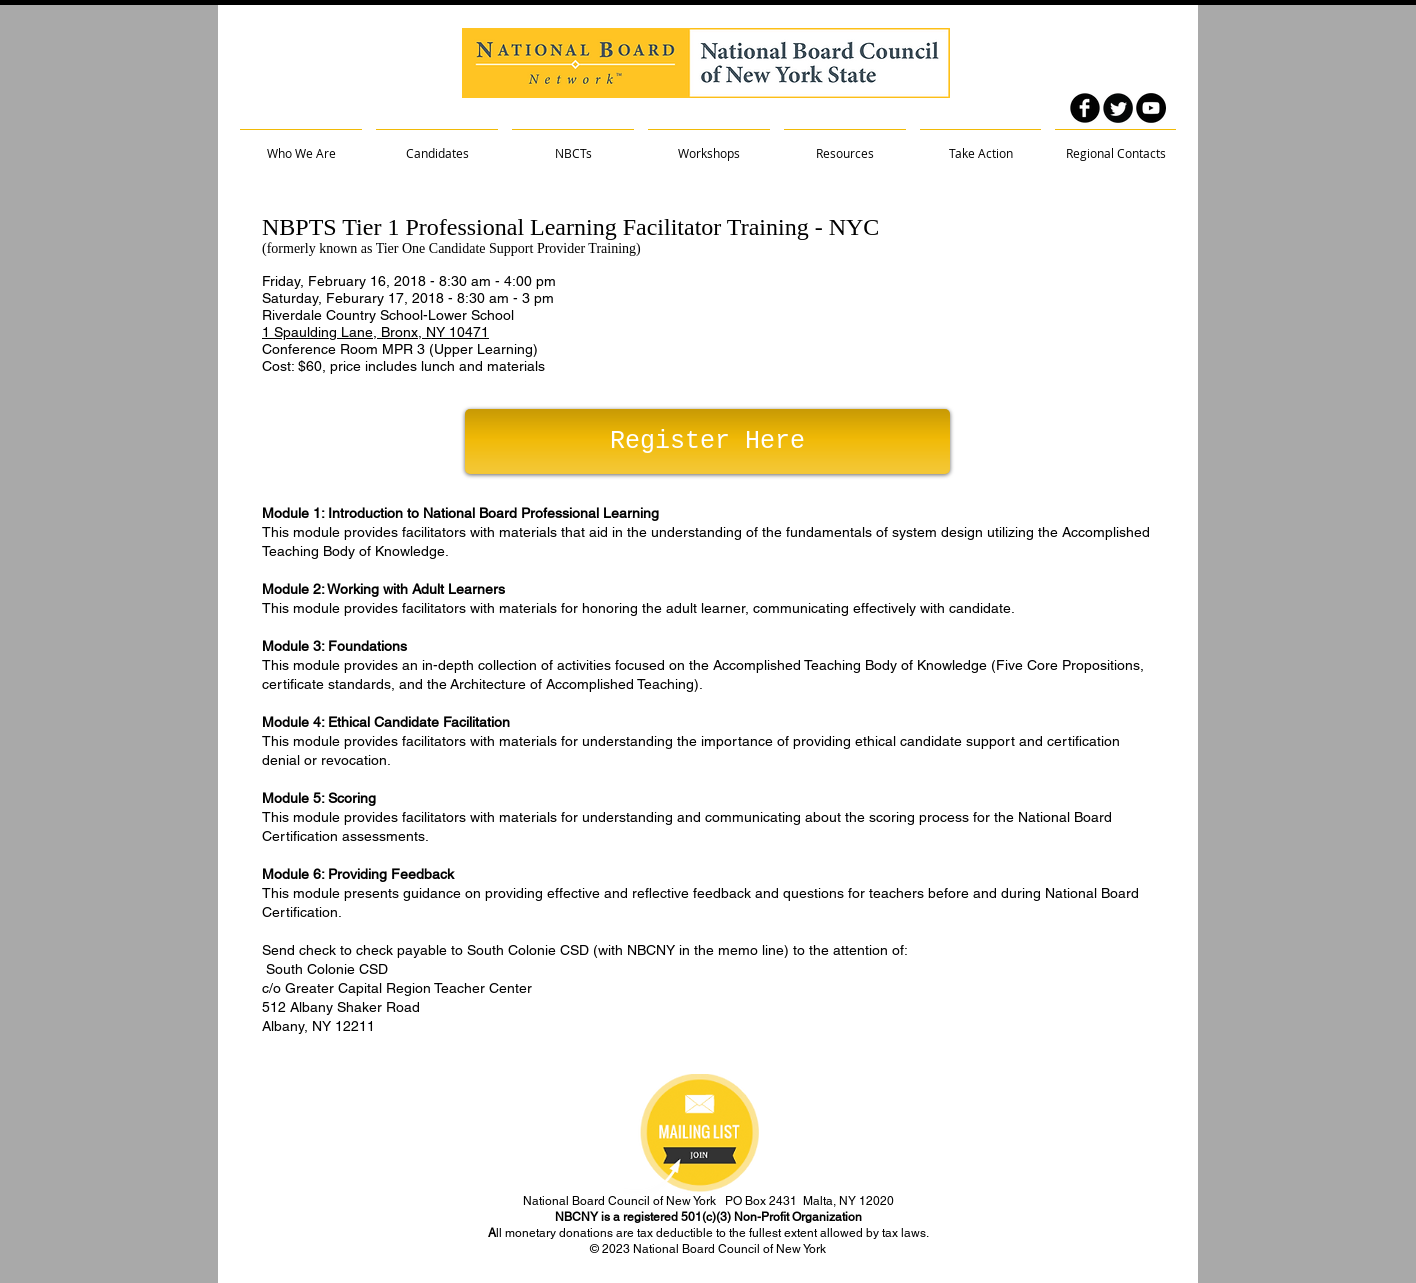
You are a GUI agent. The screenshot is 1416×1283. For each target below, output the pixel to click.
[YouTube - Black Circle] (1151, 108)
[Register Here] (707, 441)
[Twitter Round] (1118, 108)
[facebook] (1085, 108)
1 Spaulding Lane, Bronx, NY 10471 (375, 332)
